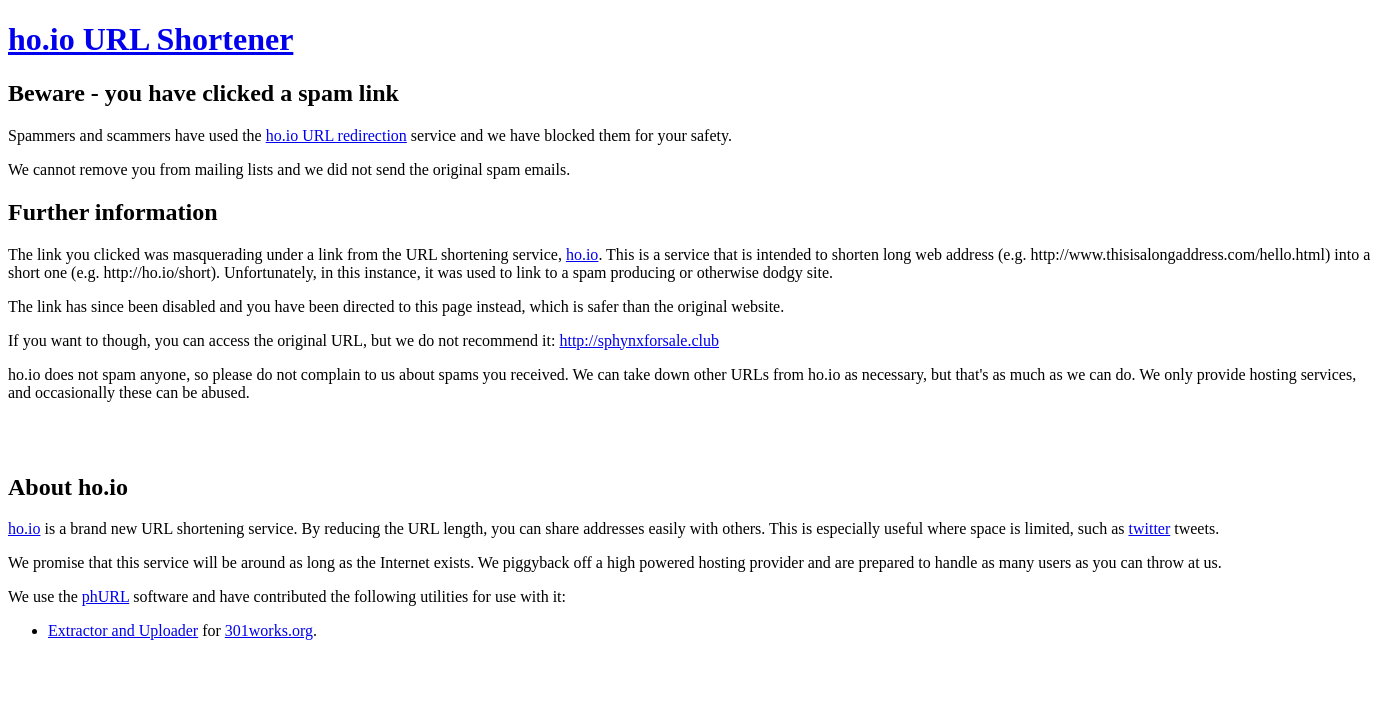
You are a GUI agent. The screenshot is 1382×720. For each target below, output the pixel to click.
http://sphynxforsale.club (639, 340)
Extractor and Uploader (123, 630)
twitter (1149, 528)
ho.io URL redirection (336, 135)
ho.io (582, 254)
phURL (105, 596)
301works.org (269, 630)
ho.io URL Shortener (150, 39)
